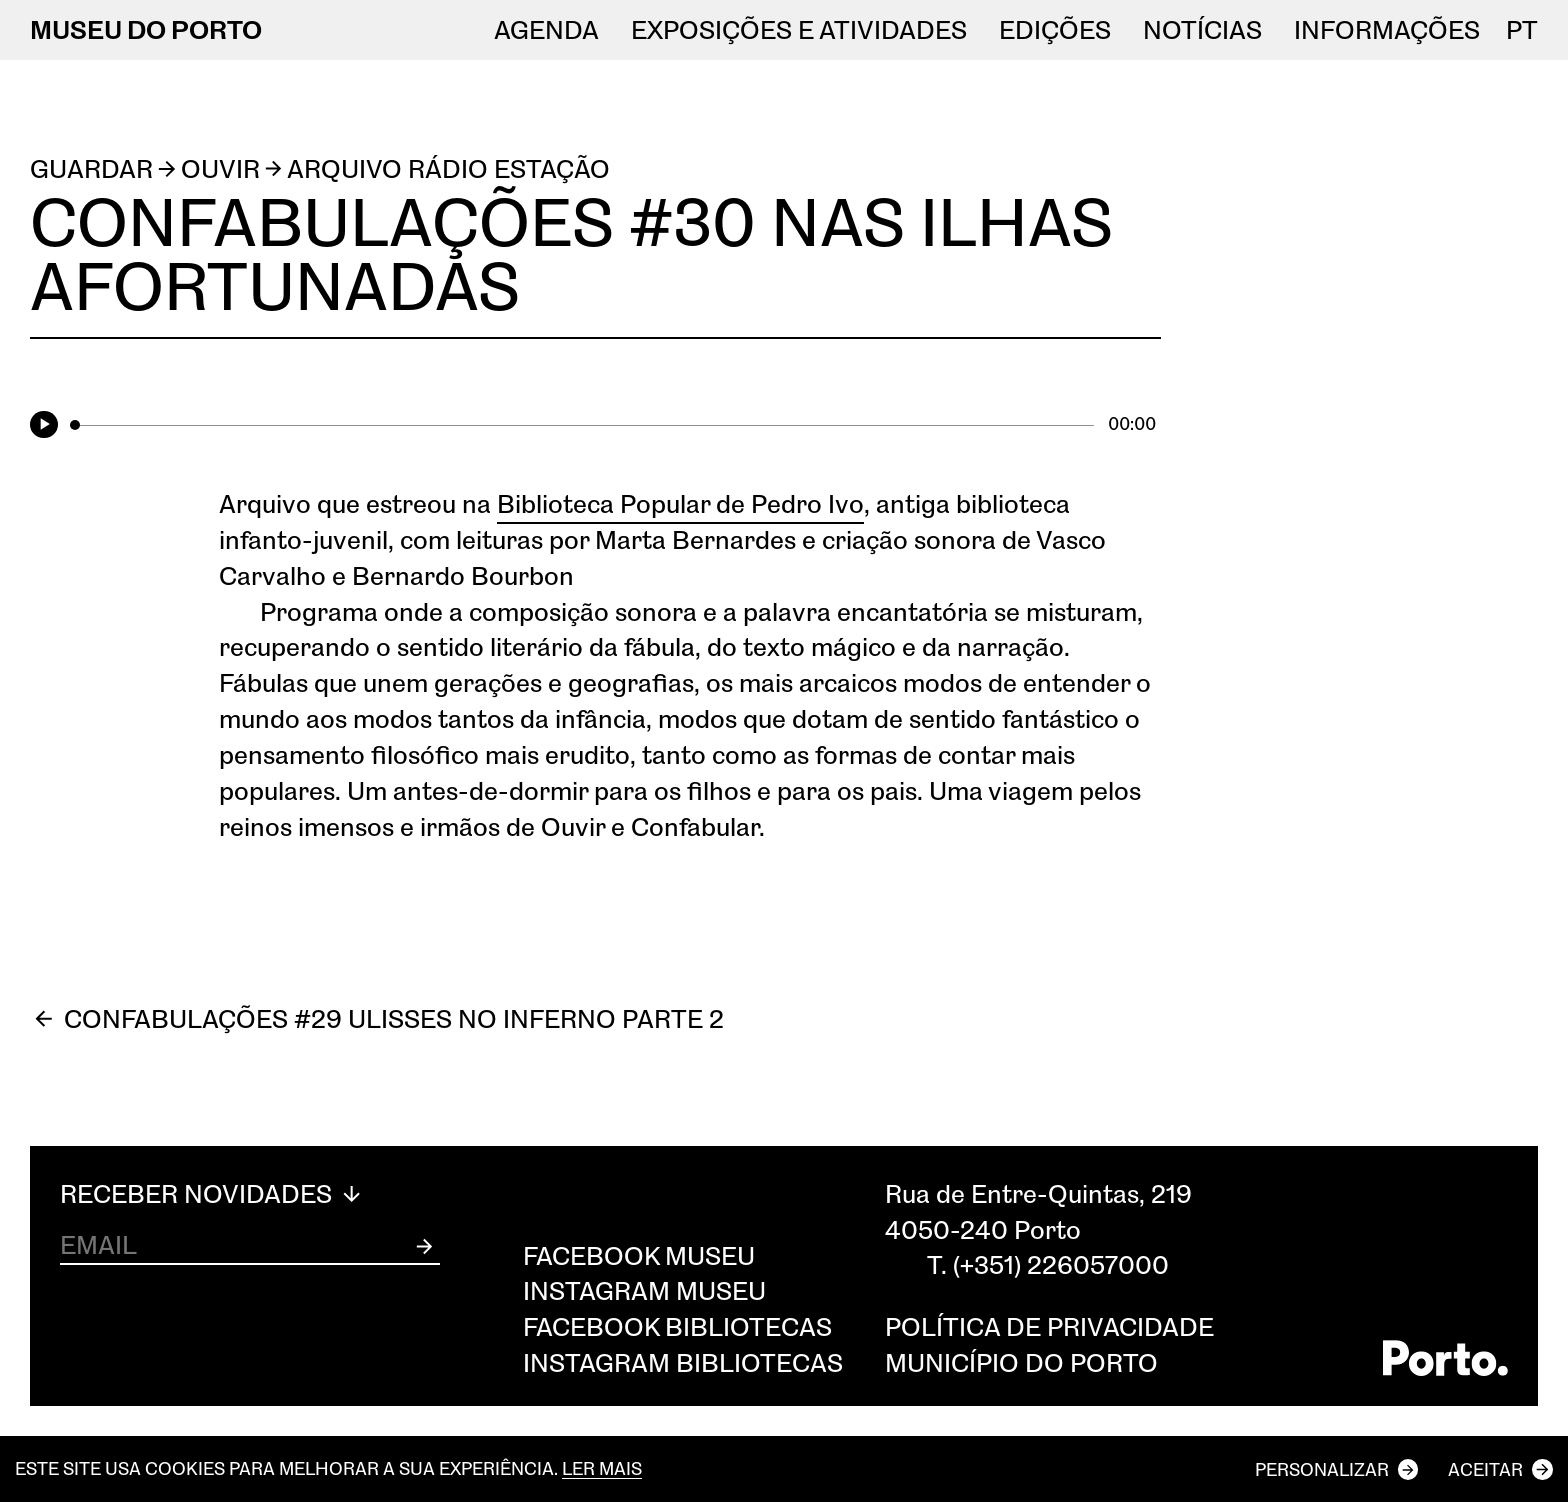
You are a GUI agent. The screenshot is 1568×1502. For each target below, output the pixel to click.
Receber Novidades (213, 1194)
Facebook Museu (639, 1255)
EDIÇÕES (1055, 30)
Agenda (546, 30)
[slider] (582, 425)
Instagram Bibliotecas (683, 1362)
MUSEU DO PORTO (146, 29)
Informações (1387, 30)
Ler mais (602, 1468)
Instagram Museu (644, 1290)
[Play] (47, 425)
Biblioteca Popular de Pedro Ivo (680, 503)
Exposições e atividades (799, 30)
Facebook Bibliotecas (677, 1326)
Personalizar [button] (1322, 1469)
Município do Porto (1021, 1362)
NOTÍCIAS (1202, 30)
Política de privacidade (1049, 1326)
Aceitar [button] (1485, 1469)
